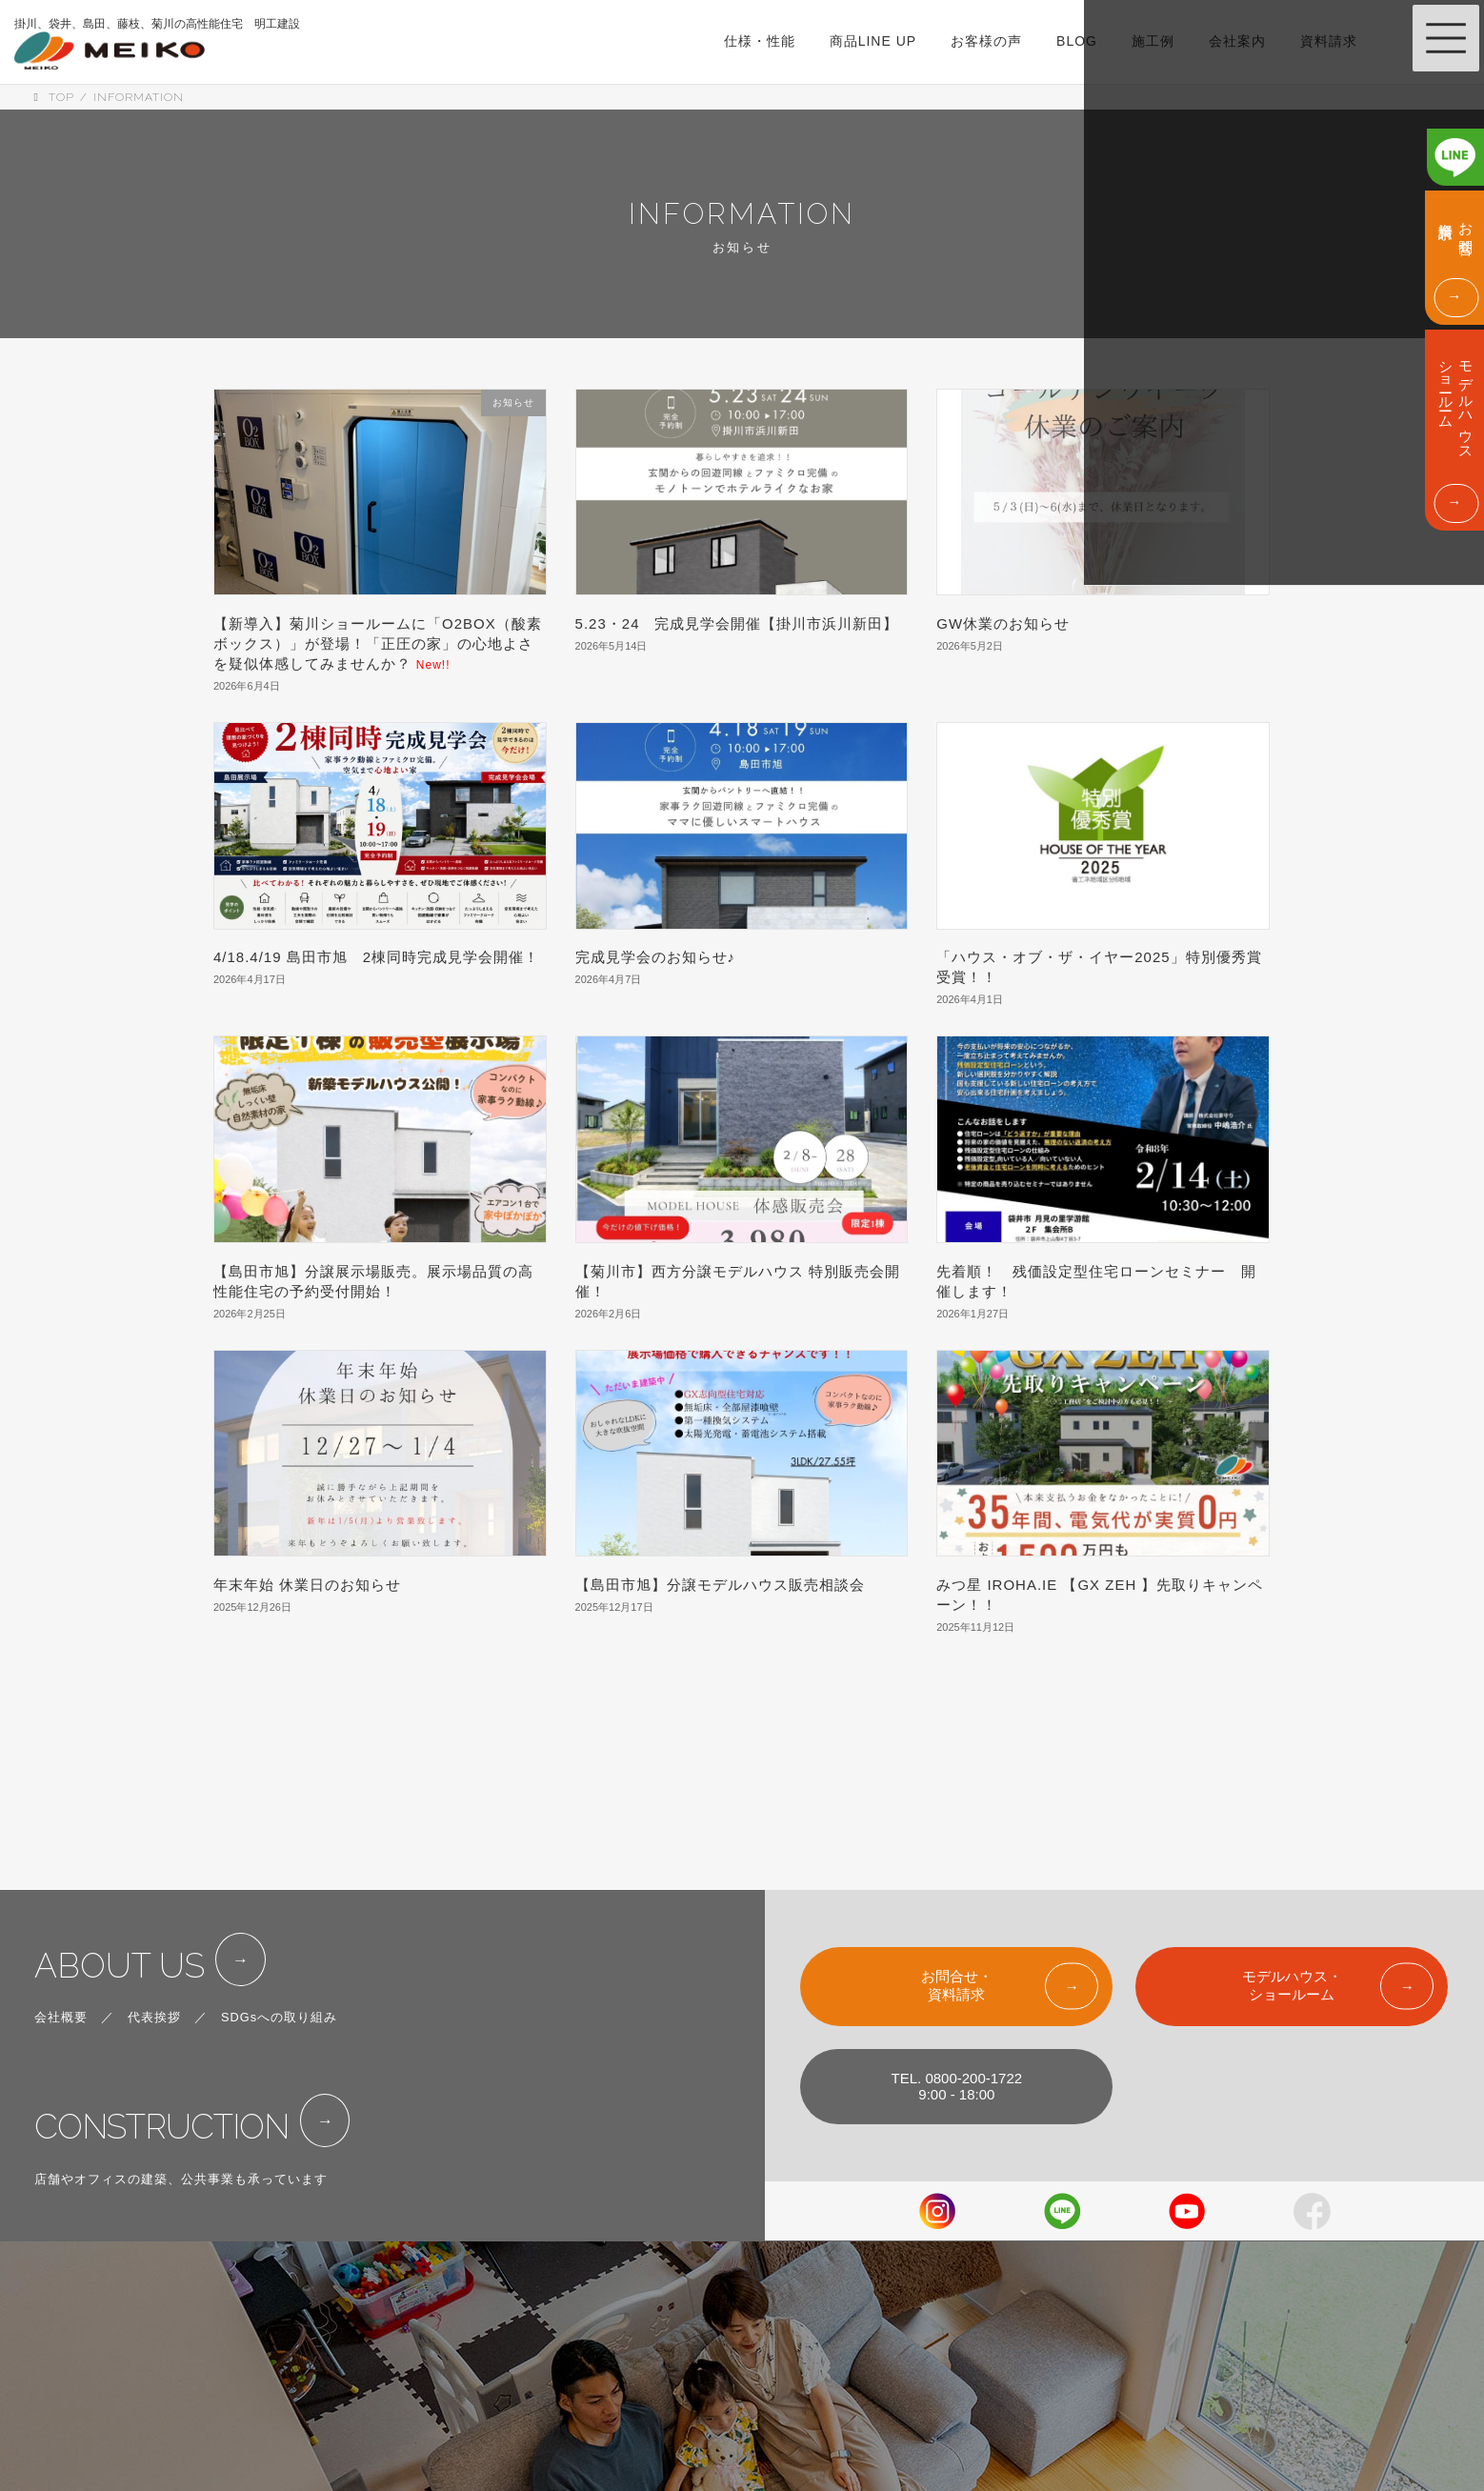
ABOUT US (131, 1862)
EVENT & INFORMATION (981, 2253)
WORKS (750, 2335)
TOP (739, 2213)
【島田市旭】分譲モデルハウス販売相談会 (720, 1585)
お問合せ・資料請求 (957, 1876)
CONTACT (937, 2335)
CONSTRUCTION (179, 2035)
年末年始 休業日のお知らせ (307, 1585)
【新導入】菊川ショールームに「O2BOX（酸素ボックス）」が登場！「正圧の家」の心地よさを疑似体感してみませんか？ (377, 643)
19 (777, 1709)
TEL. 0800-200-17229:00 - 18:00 (957, 1977)
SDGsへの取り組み (279, 1920)
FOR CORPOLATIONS (973, 2375)
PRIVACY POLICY (960, 2416)
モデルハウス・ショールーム (1292, 1876)
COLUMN (754, 2457)
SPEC (744, 2253)
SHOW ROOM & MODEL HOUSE (1004, 2213)
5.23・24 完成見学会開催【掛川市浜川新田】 (737, 623)
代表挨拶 (154, 1920)
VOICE (747, 2375)
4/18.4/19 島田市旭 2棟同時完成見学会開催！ (376, 957)
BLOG (744, 2416)
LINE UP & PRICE (780, 2294)
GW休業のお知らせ (1003, 623)
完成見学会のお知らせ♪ (655, 957)
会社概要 (61, 1920)
